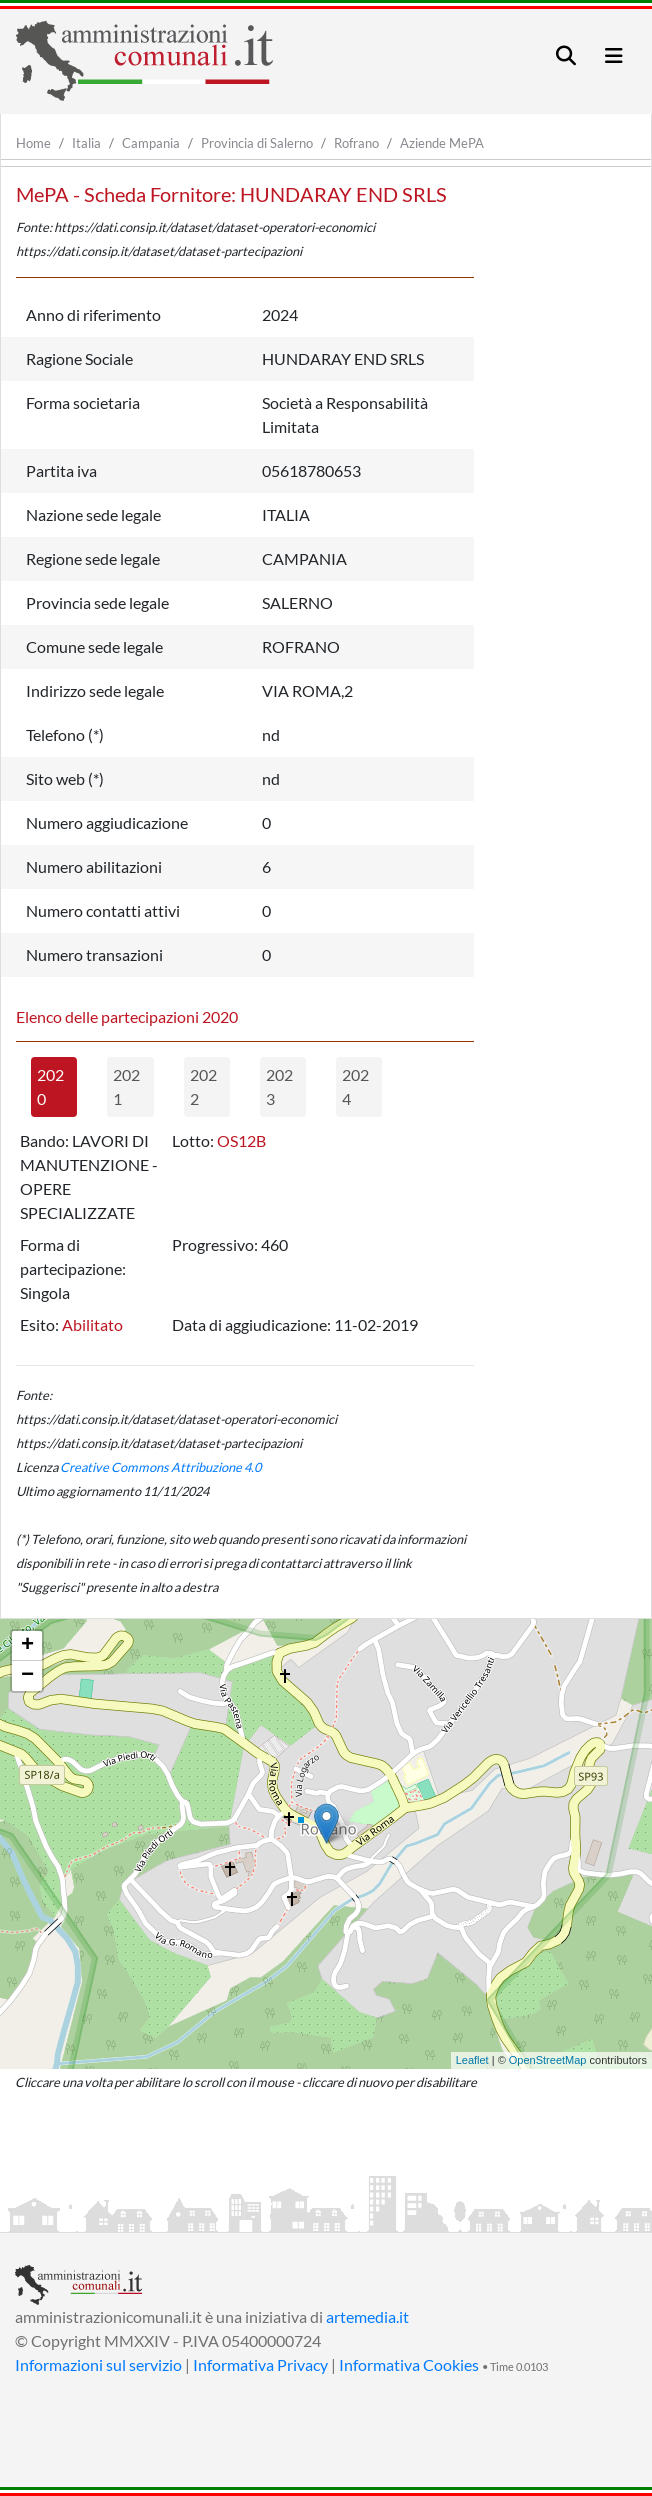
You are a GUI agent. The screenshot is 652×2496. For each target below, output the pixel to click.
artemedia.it (367, 2316)
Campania (151, 143)
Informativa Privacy (260, 2364)
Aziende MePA (442, 143)
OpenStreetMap (548, 2060)
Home (33, 143)
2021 (126, 1086)
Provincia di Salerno (257, 143)
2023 (279, 1086)
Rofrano (356, 143)
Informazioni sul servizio (98, 2364)
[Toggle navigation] (566, 55)
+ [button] (27, 1646)
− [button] (27, 1676)
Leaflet (472, 2060)
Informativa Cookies (409, 2364)
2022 (203, 1086)
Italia (86, 143)
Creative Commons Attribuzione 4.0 (160, 1467)
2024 (355, 1086)
